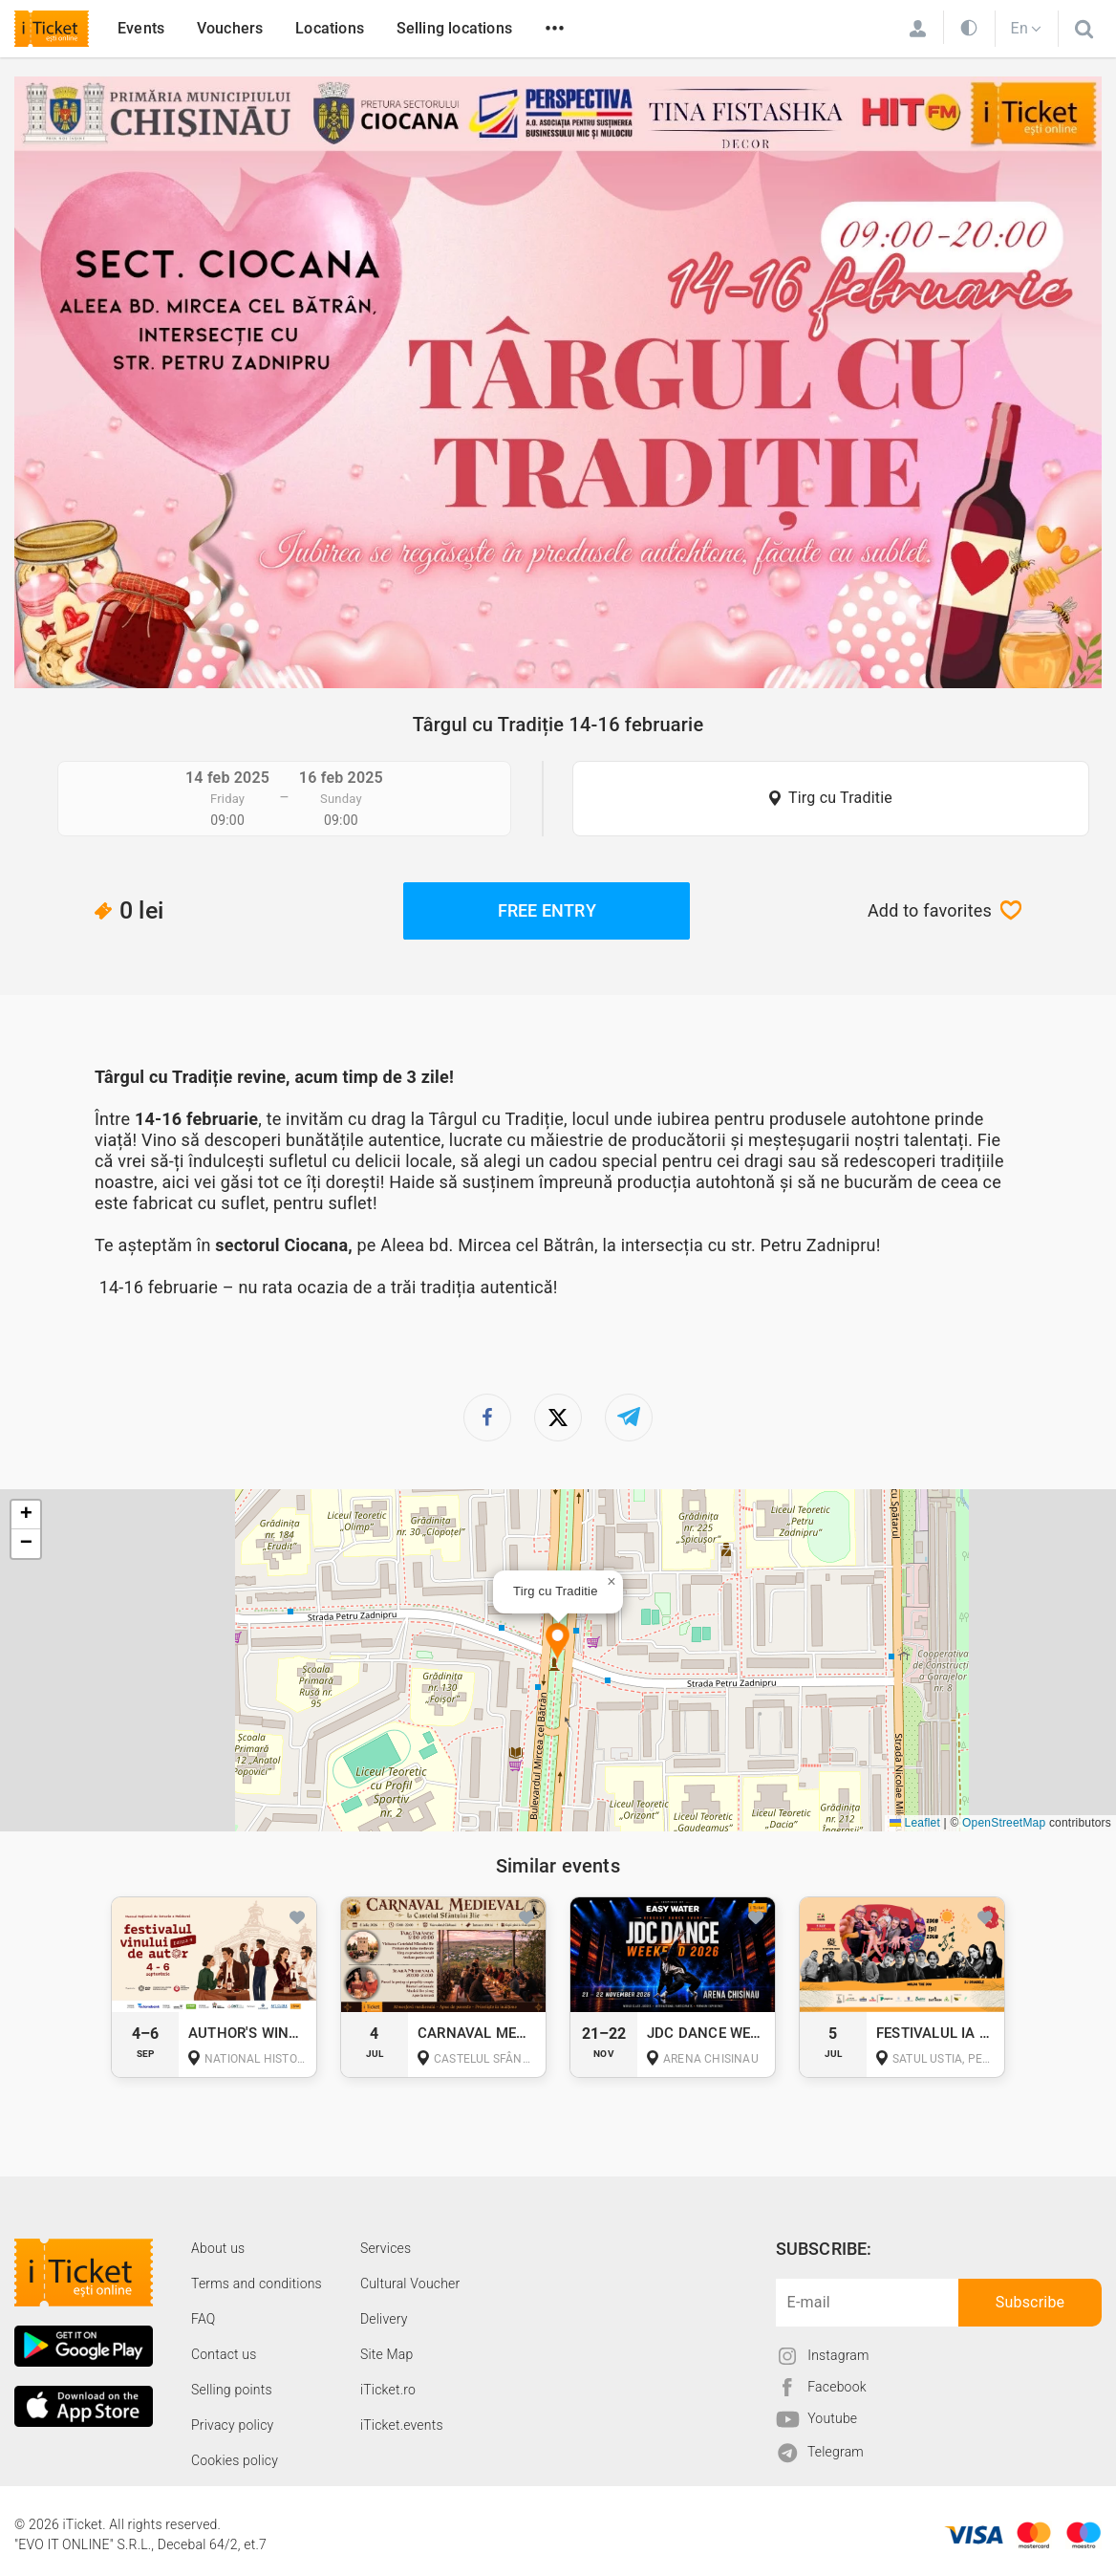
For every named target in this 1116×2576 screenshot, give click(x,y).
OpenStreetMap (1003, 1822)
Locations (329, 28)
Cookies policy (234, 2460)
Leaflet (915, 1822)
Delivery (384, 2319)
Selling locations (454, 28)
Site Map (387, 2354)
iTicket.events (401, 2425)
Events (141, 28)
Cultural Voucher (410, 2283)
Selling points (231, 2389)
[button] (557, 1642)
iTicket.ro (388, 2389)
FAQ (203, 2319)
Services (385, 2248)
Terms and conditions (256, 2283)
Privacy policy (232, 2425)
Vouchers (230, 28)
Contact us (224, 2354)
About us (218, 2248)
